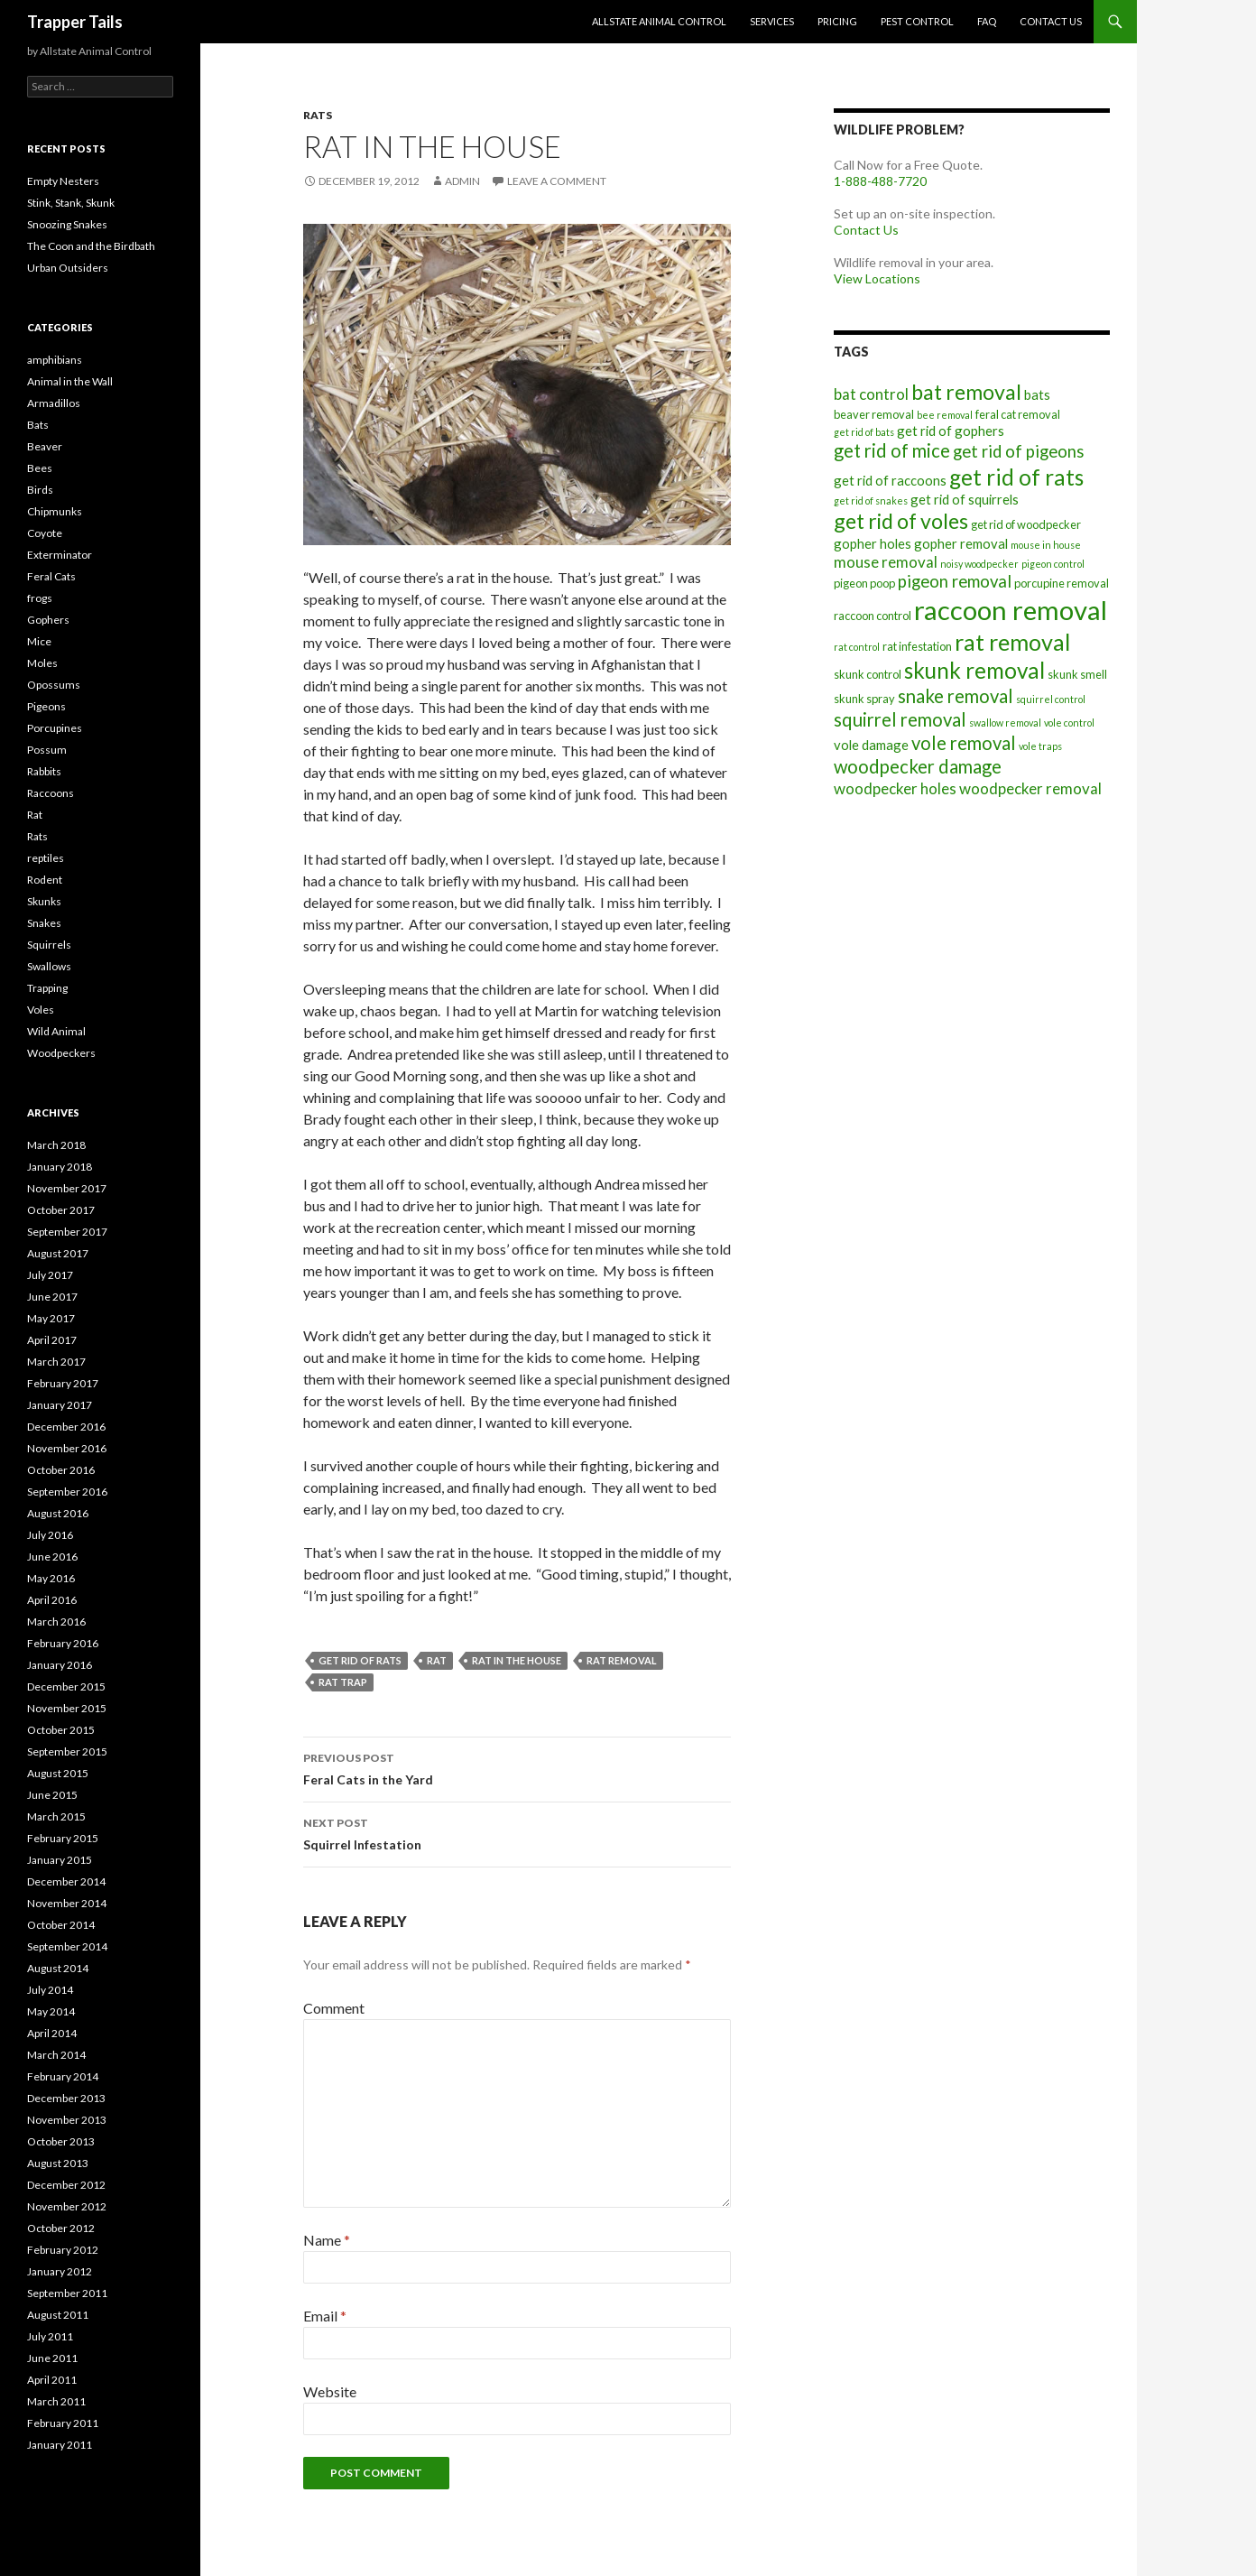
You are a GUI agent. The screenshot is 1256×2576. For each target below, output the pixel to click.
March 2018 (56, 1145)
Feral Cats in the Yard (517, 1767)
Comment (334, 2007)
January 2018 (59, 1166)
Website (329, 2391)
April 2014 (52, 2033)
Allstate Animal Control (659, 21)
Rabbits (44, 771)
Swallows (49, 966)
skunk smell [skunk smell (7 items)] (1077, 674)
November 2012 (66, 2206)
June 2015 (52, 1795)
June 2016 (52, 1556)
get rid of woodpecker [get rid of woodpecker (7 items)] (1026, 524)
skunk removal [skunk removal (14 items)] (974, 670)
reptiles (45, 858)
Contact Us (1051, 21)
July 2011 (50, 2336)
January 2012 (59, 2271)
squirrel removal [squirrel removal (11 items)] (900, 719)
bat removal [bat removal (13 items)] (966, 391)
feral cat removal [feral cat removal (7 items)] (1017, 414)
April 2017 (52, 1340)
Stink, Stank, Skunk (71, 202)
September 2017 (67, 1231)
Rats (317, 115)
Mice (39, 641)
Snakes (44, 923)
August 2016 (57, 1513)
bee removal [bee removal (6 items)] (945, 415)
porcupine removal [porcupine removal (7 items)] (1061, 583)
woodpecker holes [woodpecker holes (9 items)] (895, 788)
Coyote (44, 533)
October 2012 (61, 2228)
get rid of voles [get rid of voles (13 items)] (901, 520)
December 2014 (66, 1881)
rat (437, 1660)
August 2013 (57, 2163)
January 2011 (59, 2444)
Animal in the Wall (70, 381)
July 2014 (50, 1990)
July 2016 (50, 1535)
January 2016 (59, 1665)
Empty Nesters (63, 181)
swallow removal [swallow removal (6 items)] (1005, 722)
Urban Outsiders (67, 267)
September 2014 (67, 1946)
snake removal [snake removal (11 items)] (955, 696)
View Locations (877, 278)
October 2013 (61, 2141)
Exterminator (59, 554)
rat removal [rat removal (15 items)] (1012, 641)
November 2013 (66, 2120)
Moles (42, 663)
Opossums (53, 684)
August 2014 (57, 1968)
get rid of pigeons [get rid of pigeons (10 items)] (1019, 451)
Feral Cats (51, 576)
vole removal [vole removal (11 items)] (963, 743)
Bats (38, 424)
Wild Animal (56, 1031)
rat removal (621, 1660)
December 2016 (66, 1426)
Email (324, 2315)
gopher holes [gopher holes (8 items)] (872, 543)
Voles (40, 1009)
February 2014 (62, 2076)
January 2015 (59, 1860)
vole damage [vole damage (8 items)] (871, 745)
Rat (34, 814)
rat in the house (516, 1660)
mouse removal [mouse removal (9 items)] (885, 561)
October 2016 (61, 1470)
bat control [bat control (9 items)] (871, 394)
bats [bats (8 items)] (1037, 394)
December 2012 (66, 2184)
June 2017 (52, 1296)
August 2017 (57, 1253)
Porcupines (54, 728)
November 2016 (66, 1448)
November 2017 (66, 1188)
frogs (39, 598)
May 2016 (51, 1578)
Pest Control (917, 21)
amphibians (54, 359)
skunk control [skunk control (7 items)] (867, 674)
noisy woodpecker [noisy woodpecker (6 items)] (979, 564)
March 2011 (56, 2401)
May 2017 (51, 1318)
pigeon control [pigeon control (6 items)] (1053, 564)
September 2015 (67, 1751)
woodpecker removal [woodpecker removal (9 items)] (1030, 788)
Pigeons (46, 706)
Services (772, 21)
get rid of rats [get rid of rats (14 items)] (1016, 477)
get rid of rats (360, 1660)
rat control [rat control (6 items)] (857, 647)
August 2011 (57, 2314)
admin (462, 181)
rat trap (343, 1682)
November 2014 (66, 1903)
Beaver (44, 446)
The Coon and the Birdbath (91, 246)
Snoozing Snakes (67, 224)
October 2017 (61, 1210)
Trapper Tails (75, 22)
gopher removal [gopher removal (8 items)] (961, 543)
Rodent (44, 879)
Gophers (48, 619)
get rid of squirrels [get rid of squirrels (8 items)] (964, 499)
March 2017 (56, 1361)
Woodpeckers (61, 1053)
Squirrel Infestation (517, 1832)
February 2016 (62, 1643)
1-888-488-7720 (880, 181)
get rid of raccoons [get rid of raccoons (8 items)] (890, 480)
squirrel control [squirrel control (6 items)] (1050, 699)
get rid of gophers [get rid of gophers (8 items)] (950, 430)
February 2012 (62, 2249)
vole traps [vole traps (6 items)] (1040, 746)
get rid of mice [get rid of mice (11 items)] (892, 450)
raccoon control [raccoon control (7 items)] (872, 615)
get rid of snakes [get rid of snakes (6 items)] (871, 500)
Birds (40, 489)
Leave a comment (556, 181)
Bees (39, 468)
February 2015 (62, 1838)
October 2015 (61, 1730)
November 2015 (66, 1708)
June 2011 (52, 2358)
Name (326, 2239)
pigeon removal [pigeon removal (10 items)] (954, 581)
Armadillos (53, 403)
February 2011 (62, 2423)
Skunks (44, 901)
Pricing (837, 21)
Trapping (47, 988)
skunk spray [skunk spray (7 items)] (864, 698)
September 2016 (67, 1491)
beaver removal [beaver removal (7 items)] (874, 414)
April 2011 (52, 2379)
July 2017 (50, 1275)
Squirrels (49, 944)
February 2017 (62, 1383)
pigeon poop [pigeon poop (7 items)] (864, 583)
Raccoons (50, 793)
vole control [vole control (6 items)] (1069, 722)
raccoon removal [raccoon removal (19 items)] (1010, 609)
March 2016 (56, 1621)
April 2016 (52, 1600)
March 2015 (56, 1816)
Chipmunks (54, 511)
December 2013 (66, 2098)
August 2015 (57, 1773)
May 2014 (51, 2011)
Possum (47, 749)
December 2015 (66, 1686)
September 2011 (67, 2293)
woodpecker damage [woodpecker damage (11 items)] (918, 766)
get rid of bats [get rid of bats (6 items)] (864, 432)
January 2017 (59, 1405)
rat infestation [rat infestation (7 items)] (917, 646)
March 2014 (56, 2055)
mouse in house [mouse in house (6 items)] (1046, 545)
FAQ (986, 21)
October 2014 (61, 1925)
